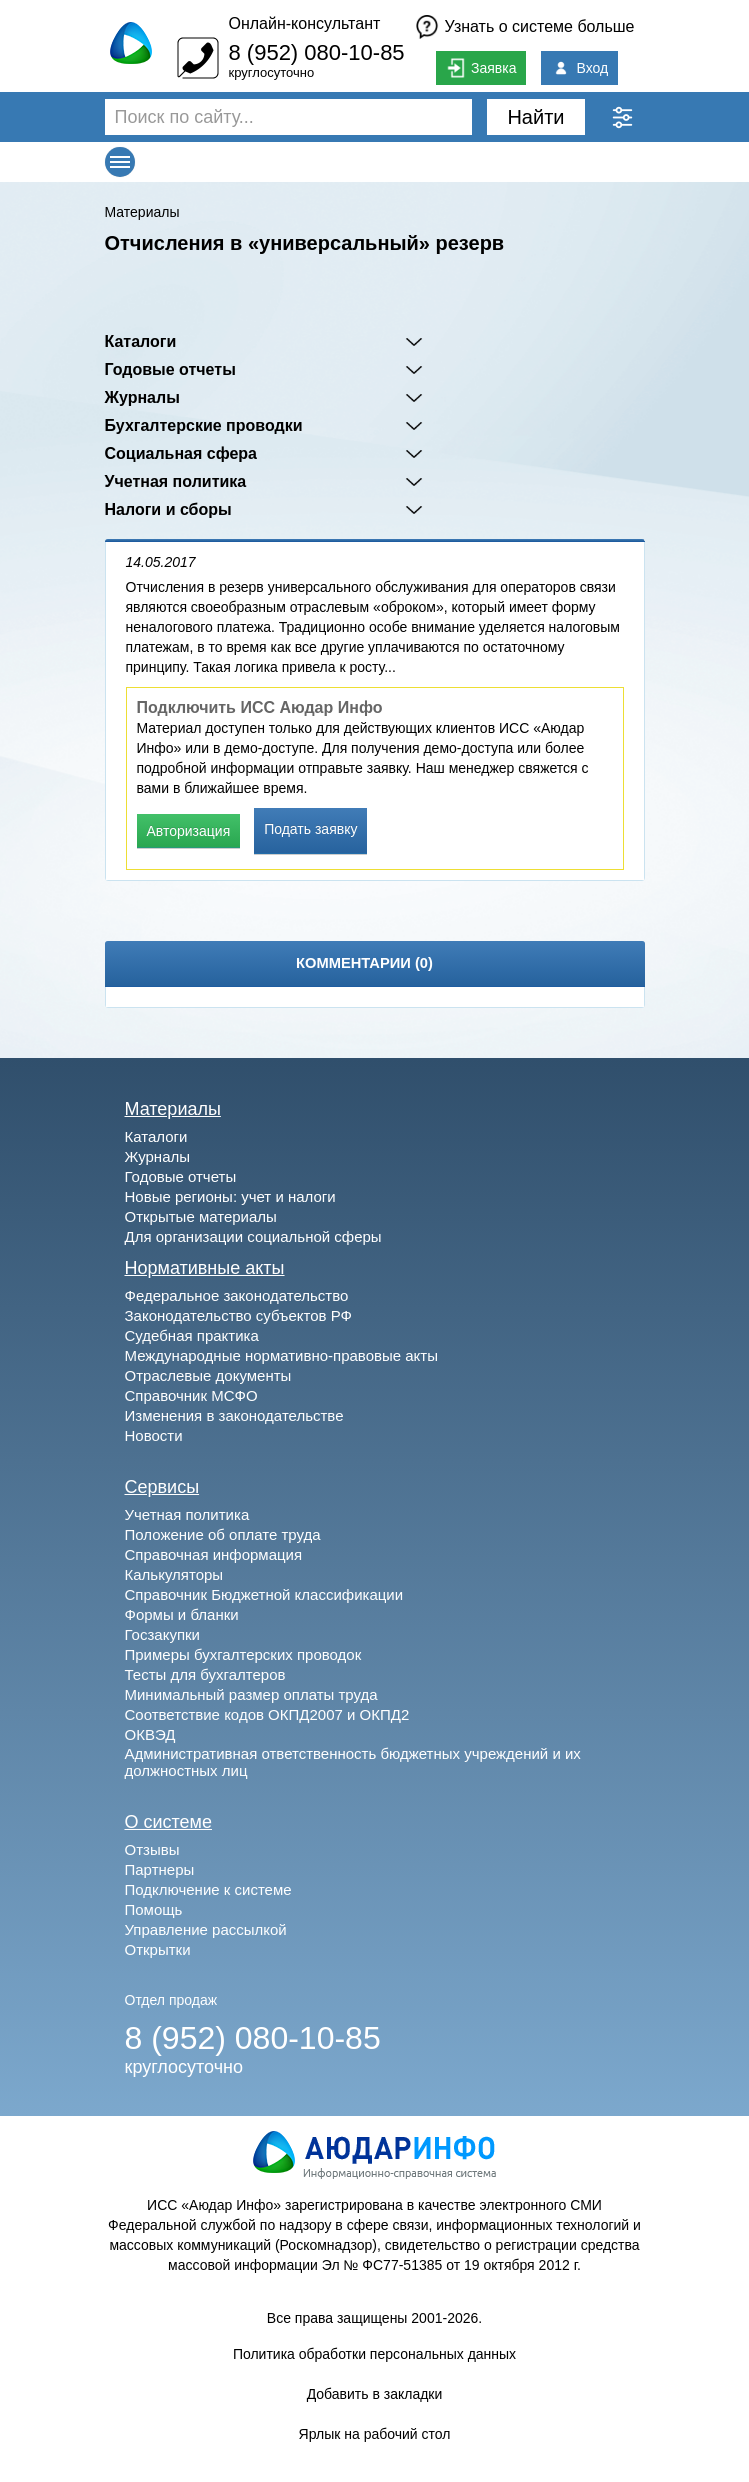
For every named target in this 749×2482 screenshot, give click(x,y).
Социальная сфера (181, 453)
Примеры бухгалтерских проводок (243, 1654)
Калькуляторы (174, 1574)
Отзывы (152, 1849)
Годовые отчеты (170, 369)
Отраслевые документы (208, 1375)
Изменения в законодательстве (234, 1415)
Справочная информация (214, 1554)
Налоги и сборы (168, 509)
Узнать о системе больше (540, 26)
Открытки (158, 1949)
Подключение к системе (208, 1889)
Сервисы (162, 1487)
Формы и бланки (182, 1614)
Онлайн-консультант (304, 23)
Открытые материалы (201, 1216)
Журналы (142, 397)
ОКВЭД (150, 1734)
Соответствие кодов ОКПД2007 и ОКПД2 (267, 1714)
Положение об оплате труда (223, 1534)
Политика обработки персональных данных (374, 2354)
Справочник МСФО (191, 1395)
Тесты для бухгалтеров (205, 1674)
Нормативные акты (205, 1268)
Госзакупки (162, 1634)
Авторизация (189, 831)
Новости (154, 1435)
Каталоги (141, 341)
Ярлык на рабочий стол (375, 2434)
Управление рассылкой (206, 1929)
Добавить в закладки (375, 2394)
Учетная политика (176, 481)
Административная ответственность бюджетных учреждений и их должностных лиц (353, 1762)
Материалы (142, 212)
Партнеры (160, 1869)
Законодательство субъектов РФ (238, 1315)
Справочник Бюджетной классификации (264, 1594)
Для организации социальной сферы (253, 1236)
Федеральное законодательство (237, 1295)
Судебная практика (192, 1335)
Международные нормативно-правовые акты (282, 1355)
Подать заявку (310, 829)
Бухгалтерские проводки (204, 425)
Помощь (154, 1909)
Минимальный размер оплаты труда (251, 1694)
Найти (535, 117)
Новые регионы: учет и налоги (230, 1196)
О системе (169, 1822)
